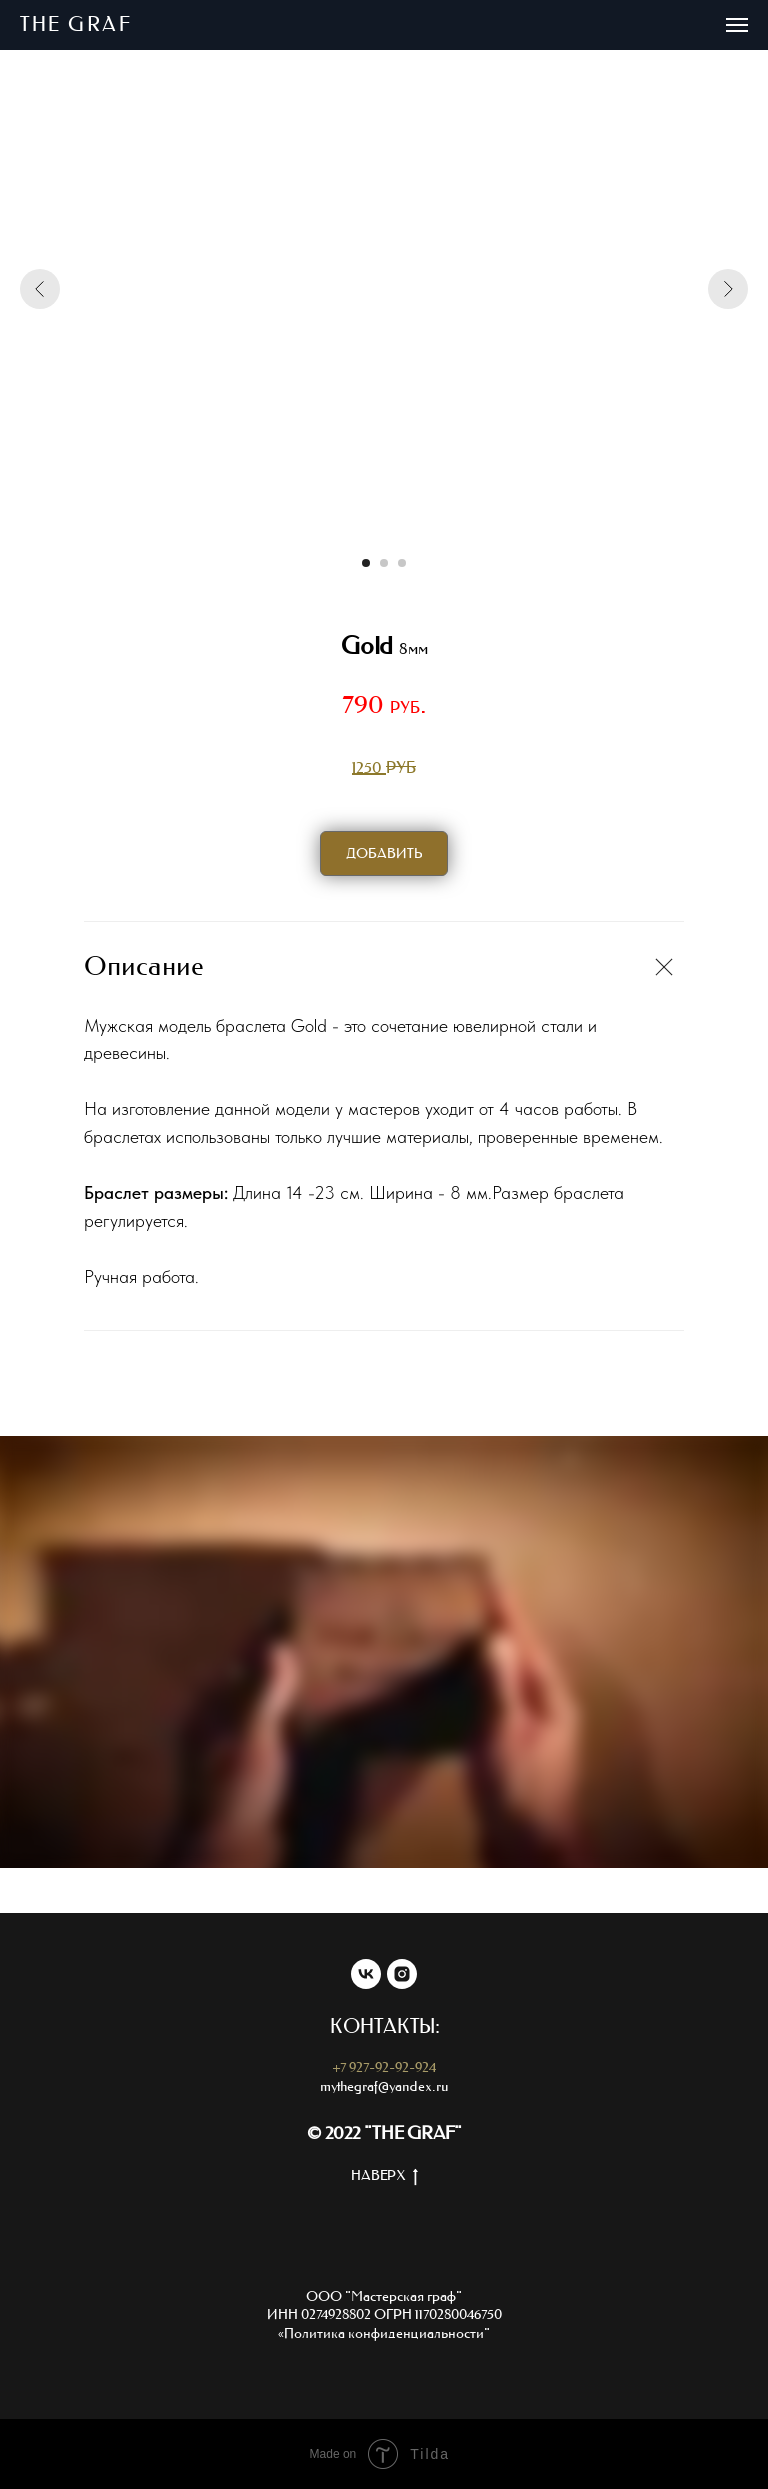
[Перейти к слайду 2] (384, 563)
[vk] (366, 1974)
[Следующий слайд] (728, 289)
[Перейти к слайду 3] (402, 563)
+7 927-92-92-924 (384, 2067)
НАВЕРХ (384, 2176)
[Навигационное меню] (737, 25)
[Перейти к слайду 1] (366, 563)
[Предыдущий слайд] (40, 289)
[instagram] (402, 1974)
